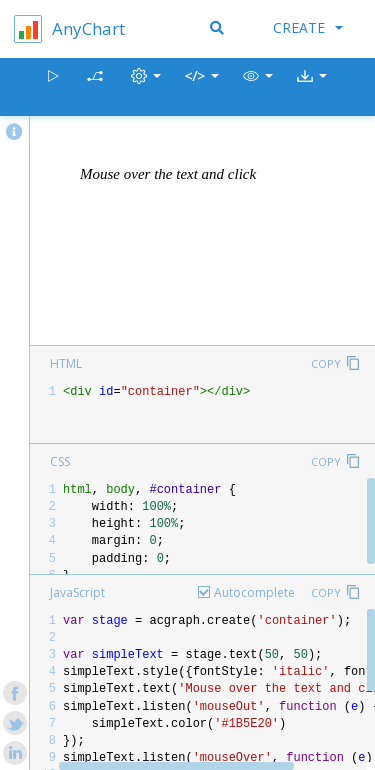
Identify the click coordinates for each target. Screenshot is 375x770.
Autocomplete (254, 592)
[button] (258, 87)
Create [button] (308, 27)
